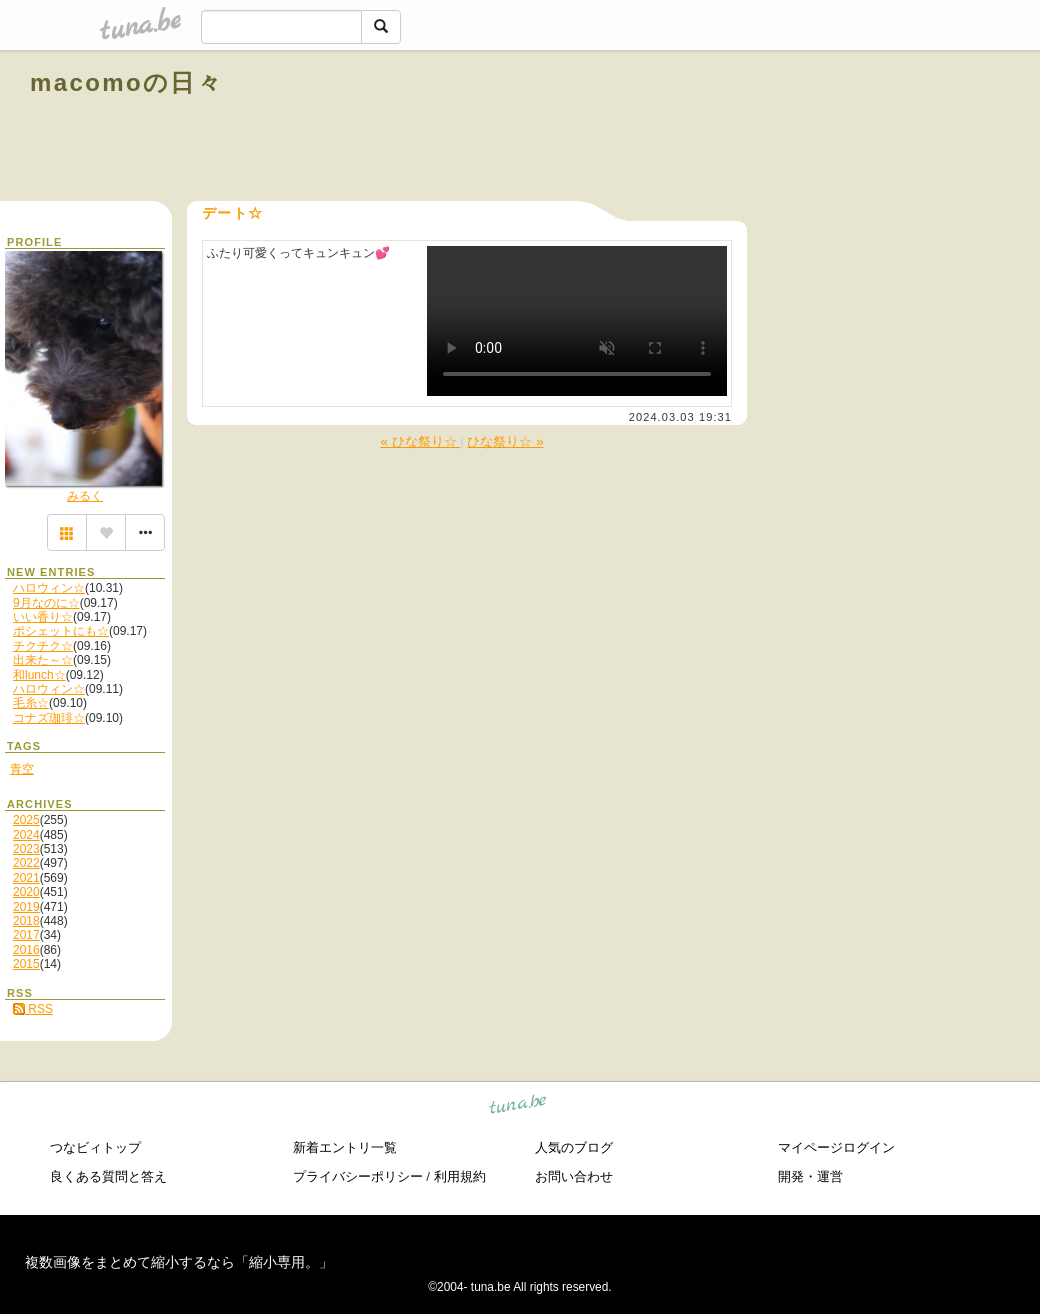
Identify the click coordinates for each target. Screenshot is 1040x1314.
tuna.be (518, 1107)
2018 (26, 921)
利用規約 (460, 1176)
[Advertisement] (782, 128)
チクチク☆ (43, 646)
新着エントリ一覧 (345, 1147)
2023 (26, 849)
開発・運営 (810, 1176)
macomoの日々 (126, 82)
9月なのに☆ (46, 603)
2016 (26, 950)
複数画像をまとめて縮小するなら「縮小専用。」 (179, 1262)
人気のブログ (574, 1147)
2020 (26, 892)
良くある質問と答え (108, 1176)
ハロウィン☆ (49, 588)
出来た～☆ (43, 660)
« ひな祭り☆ (420, 441)
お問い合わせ (574, 1176)
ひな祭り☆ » (505, 441)
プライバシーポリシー (358, 1176)
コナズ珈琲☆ (49, 718)
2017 (26, 935)
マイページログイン (836, 1147)
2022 (26, 863)
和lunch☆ (39, 675)
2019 (26, 907)
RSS (33, 1009)
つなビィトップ (95, 1147)
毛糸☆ (31, 703)
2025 (26, 820)
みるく (85, 496)
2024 (26, 835)
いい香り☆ (43, 617)
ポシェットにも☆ (61, 631)
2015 (26, 964)
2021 (26, 878)
